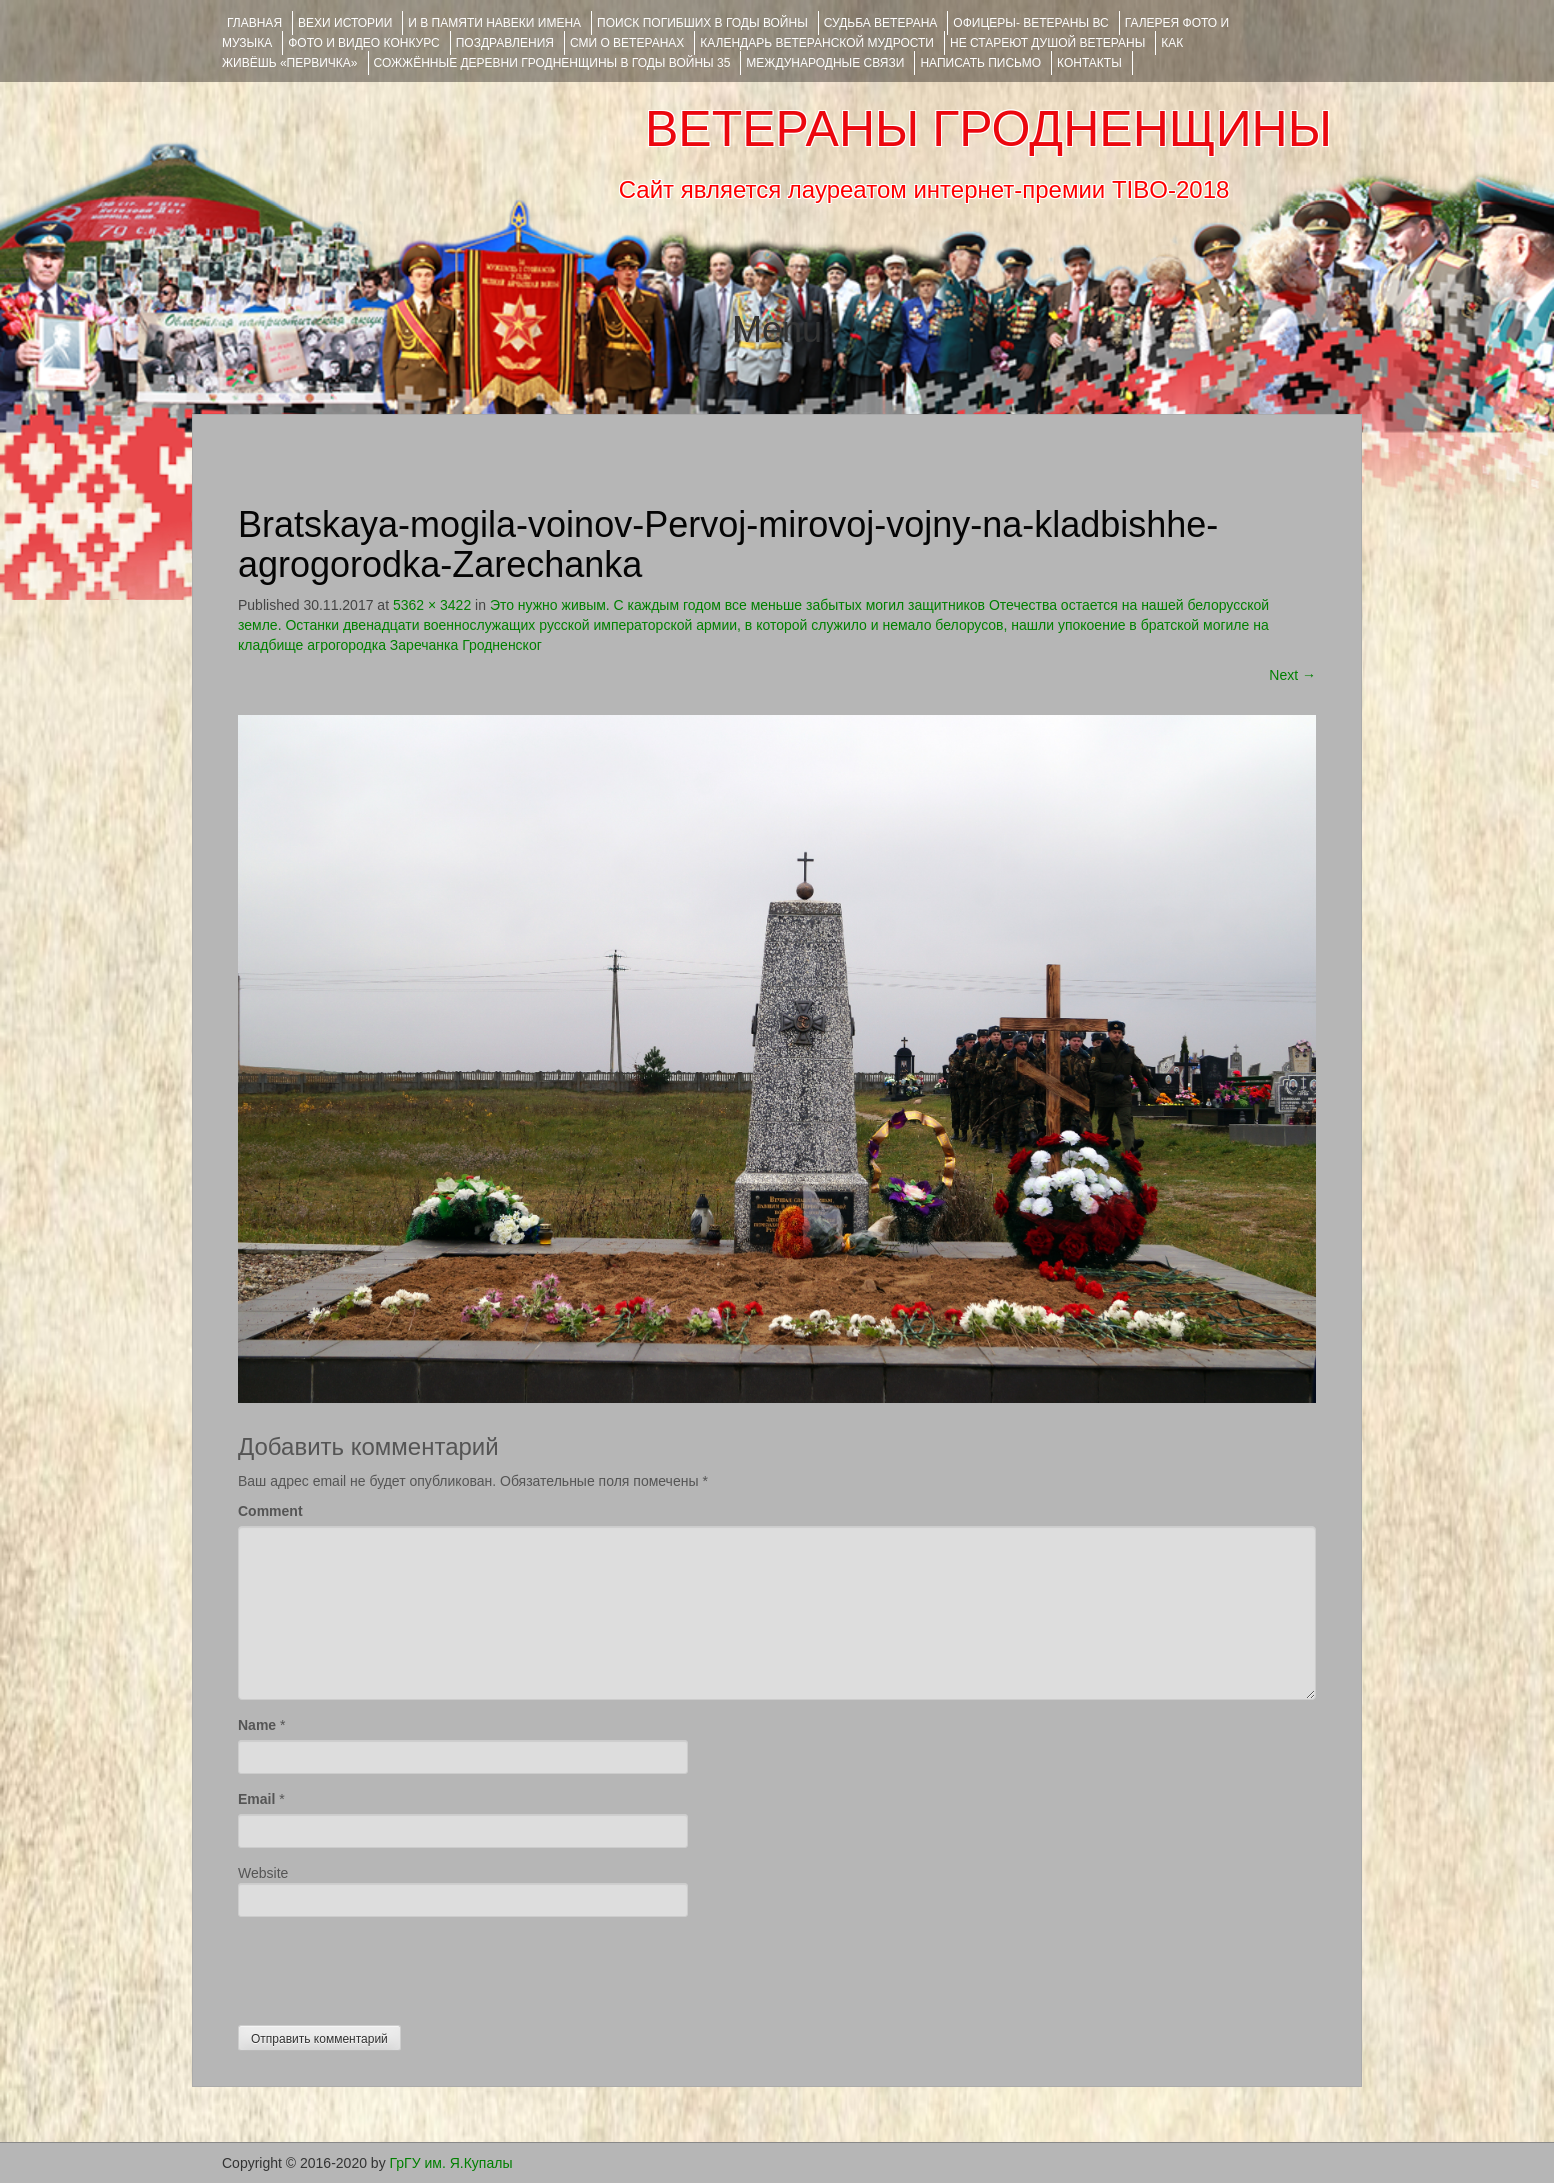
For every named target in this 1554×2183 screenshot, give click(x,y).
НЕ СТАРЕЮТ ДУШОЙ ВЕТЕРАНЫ (1047, 43)
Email (256, 1799)
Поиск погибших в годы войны (702, 23)
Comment (270, 1511)
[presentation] (390, 1966)
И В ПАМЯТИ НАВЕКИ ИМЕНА (494, 23)
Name (257, 1725)
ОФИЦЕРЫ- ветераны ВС (1030, 23)
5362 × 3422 (432, 605)
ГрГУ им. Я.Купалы (451, 2163)
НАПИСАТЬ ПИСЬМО (980, 63)
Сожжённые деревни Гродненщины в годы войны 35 (552, 63)
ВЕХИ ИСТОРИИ (345, 23)
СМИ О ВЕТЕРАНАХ (627, 43)
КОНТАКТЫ (1089, 63)
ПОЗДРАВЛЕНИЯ (505, 43)
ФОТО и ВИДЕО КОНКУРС (363, 43)
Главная (254, 23)
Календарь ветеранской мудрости (817, 43)
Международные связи (825, 63)
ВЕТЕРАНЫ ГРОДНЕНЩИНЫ (988, 129)
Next (1292, 675)
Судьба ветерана (881, 23)
